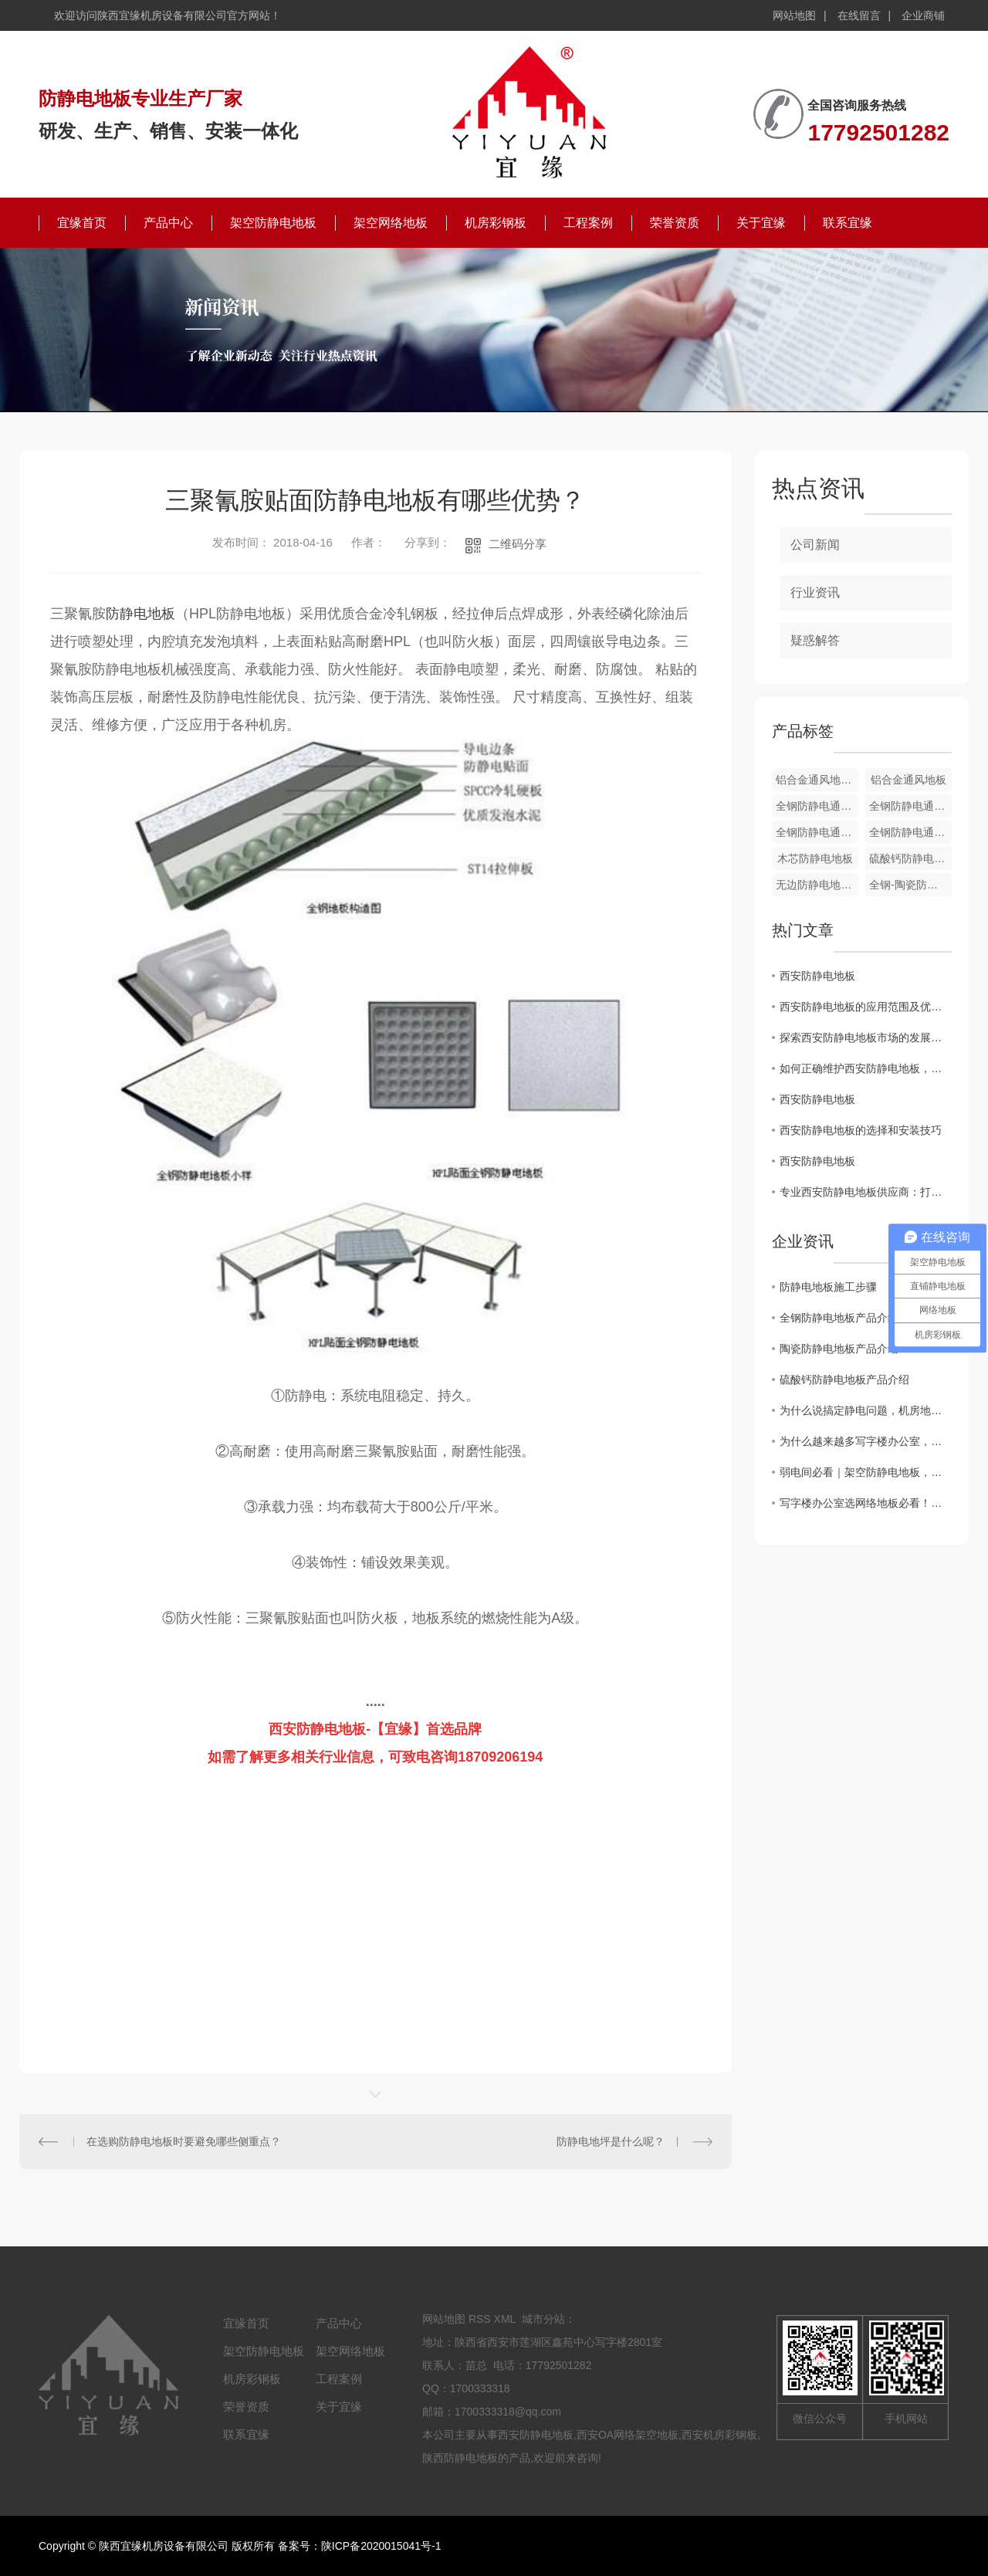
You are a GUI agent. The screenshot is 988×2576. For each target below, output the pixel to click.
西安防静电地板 (817, 976)
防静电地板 (140, 613)
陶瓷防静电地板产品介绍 (839, 1348)
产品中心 (168, 222)
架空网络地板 (391, 222)
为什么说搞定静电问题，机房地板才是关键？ (866, 1410)
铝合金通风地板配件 (817, 779)
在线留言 (859, 15)
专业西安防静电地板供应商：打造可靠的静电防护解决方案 (866, 1192)
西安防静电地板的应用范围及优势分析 (866, 1006)
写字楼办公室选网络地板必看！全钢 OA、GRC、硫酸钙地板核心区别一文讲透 (866, 1503)
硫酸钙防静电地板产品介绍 (844, 1379)
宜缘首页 (82, 222)
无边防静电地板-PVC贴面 (817, 884)
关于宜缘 (761, 222)
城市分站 (543, 2319)
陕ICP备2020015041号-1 (381, 2546)
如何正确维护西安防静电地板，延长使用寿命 (866, 1068)
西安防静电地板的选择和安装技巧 (861, 1130)
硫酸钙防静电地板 (910, 858)
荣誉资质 (674, 222)
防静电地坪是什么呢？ (611, 2141)
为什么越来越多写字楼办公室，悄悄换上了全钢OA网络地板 (866, 1441)
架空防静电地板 (273, 222)
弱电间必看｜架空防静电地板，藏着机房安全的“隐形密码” (866, 1472)
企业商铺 (923, 15)
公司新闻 (815, 544)
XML (505, 2319)
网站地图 (794, 15)
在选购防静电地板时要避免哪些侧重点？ (183, 2141)
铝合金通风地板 (908, 779)
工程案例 (588, 222)
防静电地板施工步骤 (828, 1287)
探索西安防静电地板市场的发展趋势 (866, 1037)
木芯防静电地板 (815, 858)
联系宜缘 (847, 222)
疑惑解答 (815, 640)
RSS (480, 2319)
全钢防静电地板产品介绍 (839, 1318)
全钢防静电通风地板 (817, 806)
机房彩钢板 (495, 222)
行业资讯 (815, 592)
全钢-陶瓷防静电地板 (910, 884)
